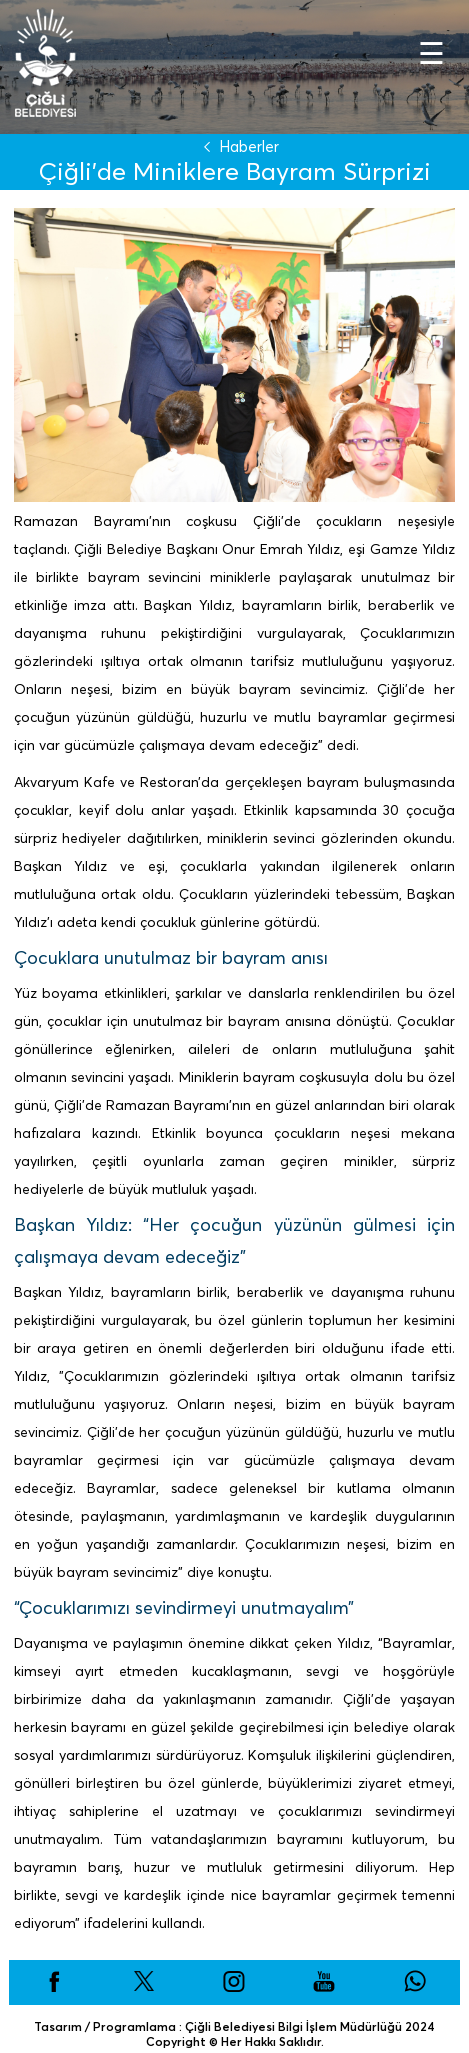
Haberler (237, 146)
